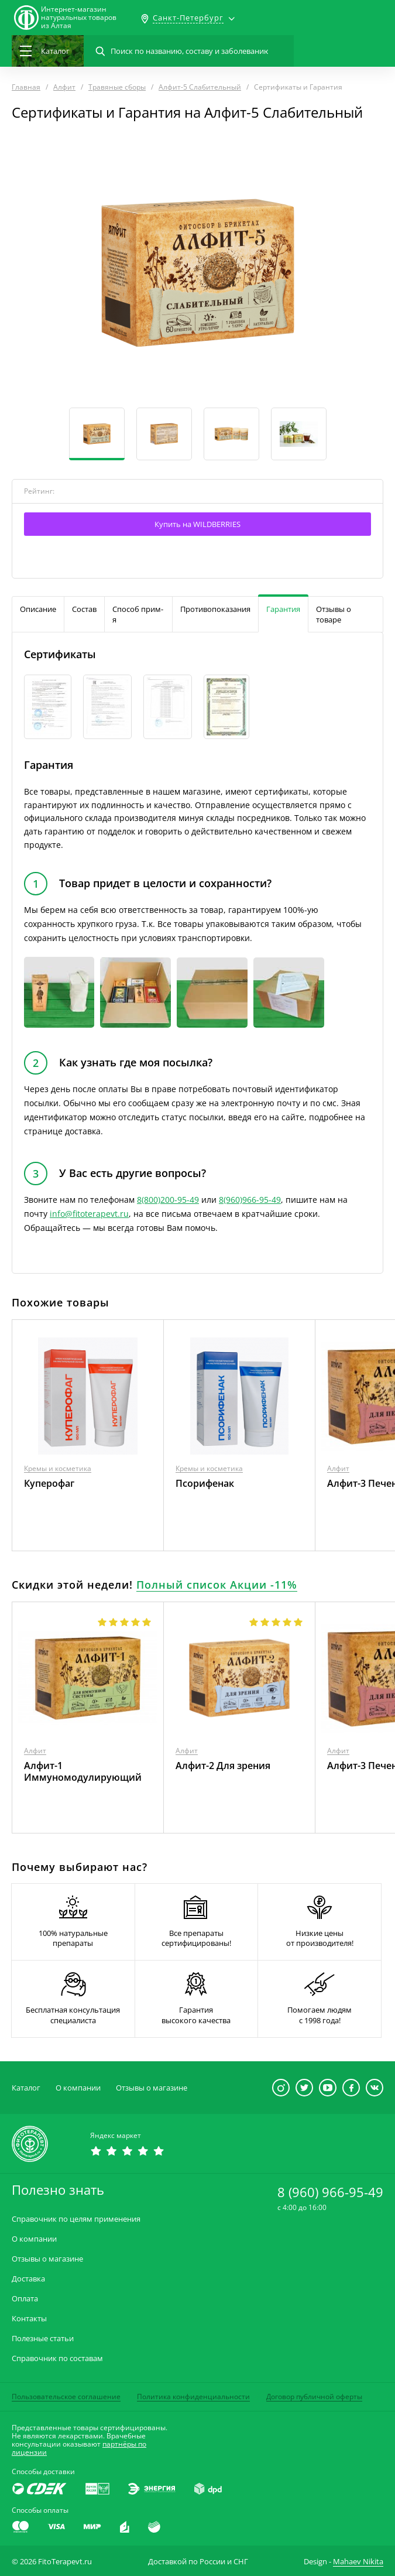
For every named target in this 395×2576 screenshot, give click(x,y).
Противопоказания (215, 609)
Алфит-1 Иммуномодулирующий (83, 1771)
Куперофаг (49, 1483)
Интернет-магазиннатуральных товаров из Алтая (78, 17)
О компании (78, 2087)
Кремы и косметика (57, 1468)
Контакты (29, 2319)
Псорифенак (205, 1483)
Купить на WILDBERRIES (197, 524)
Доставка (28, 2279)
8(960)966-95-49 (250, 1199)
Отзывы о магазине (151, 2087)
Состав (84, 609)
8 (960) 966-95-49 (330, 2191)
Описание (38, 609)
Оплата (25, 2299)
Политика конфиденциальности (193, 2396)
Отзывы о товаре (333, 614)
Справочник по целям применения (76, 2219)
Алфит (338, 1468)
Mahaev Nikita (358, 2561)
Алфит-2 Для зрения (223, 1765)
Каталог (26, 2087)
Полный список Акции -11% (216, 1585)
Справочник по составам (57, 2358)
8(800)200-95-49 (168, 1199)
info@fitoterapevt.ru (89, 1213)
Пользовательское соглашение (66, 2396)
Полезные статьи (43, 2339)
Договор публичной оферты (314, 2396)
